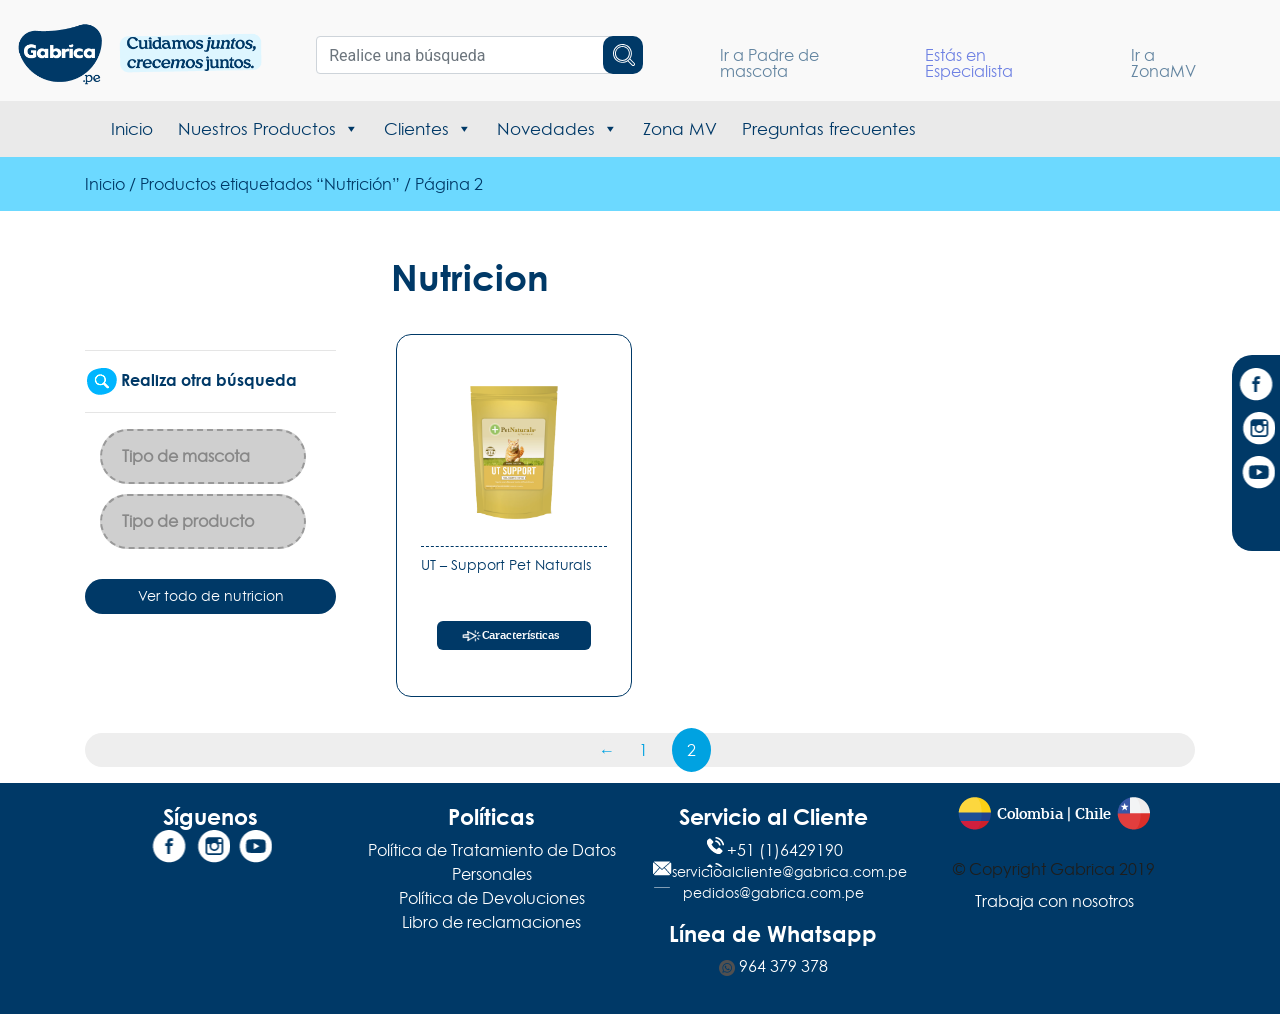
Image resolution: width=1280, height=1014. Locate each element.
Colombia (1030, 814)
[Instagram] (1256, 431)
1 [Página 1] (643, 750)
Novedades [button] (557, 129)
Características (520, 635)
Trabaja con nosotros (1054, 901)
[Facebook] (1256, 387)
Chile (1093, 814)
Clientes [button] (428, 129)
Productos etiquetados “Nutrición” (270, 184)
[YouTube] (1256, 475)
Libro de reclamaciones (491, 922)
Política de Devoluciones (492, 898)
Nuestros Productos (268, 129)
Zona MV (680, 129)
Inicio (132, 129)
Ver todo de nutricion (211, 596)
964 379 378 (773, 966)
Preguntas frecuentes (829, 129)
